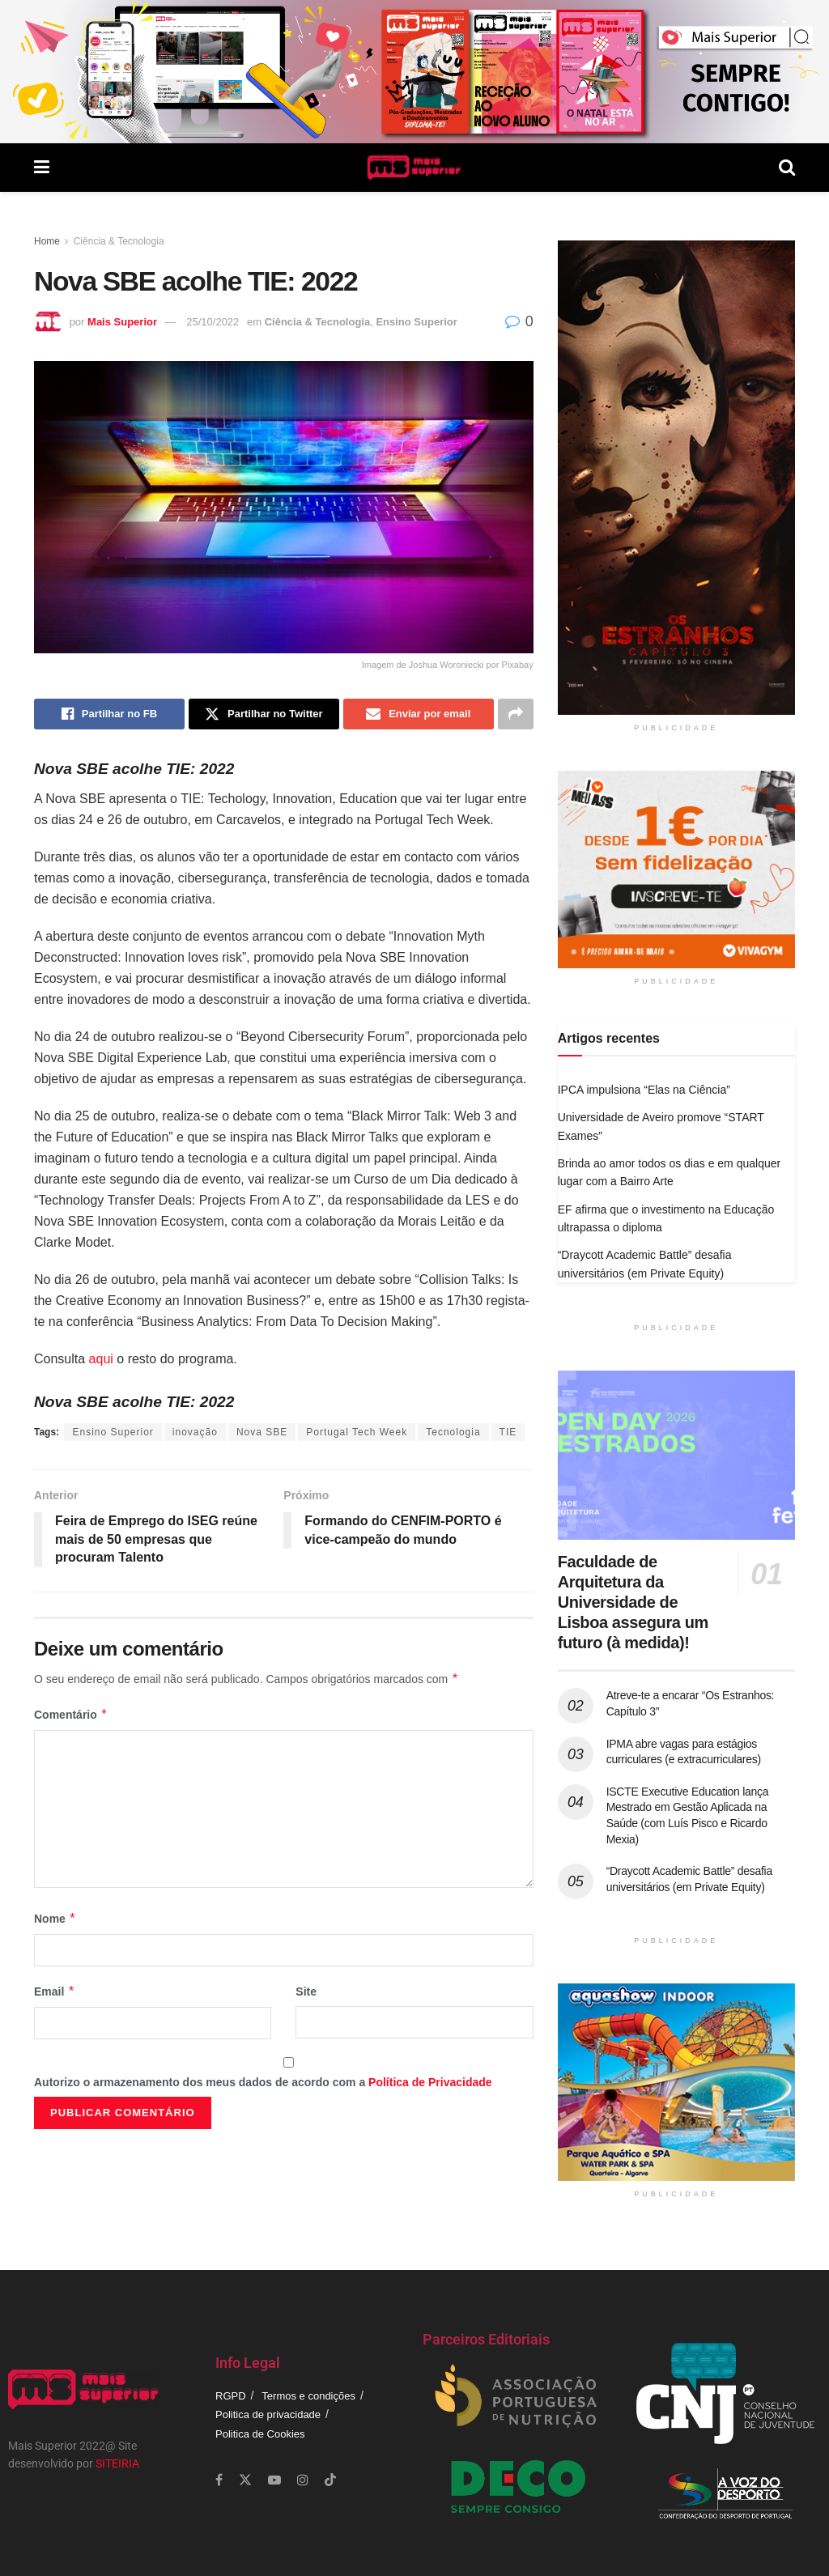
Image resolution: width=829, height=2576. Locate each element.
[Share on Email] (418, 714)
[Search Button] (787, 167)
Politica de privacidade (268, 2414)
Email (54, 1991)
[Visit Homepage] (414, 167)
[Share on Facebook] (109, 714)
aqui (101, 1359)
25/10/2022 (212, 322)
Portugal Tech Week (356, 1432)
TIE (508, 1432)
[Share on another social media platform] (516, 714)
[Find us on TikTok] (330, 2480)
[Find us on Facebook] (219, 2480)
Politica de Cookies (260, 2434)
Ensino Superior (416, 322)
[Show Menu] (41, 167)
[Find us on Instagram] (302, 2480)
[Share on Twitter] (264, 714)
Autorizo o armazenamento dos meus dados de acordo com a (263, 2082)
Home (47, 241)
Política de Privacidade (430, 2082)
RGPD (230, 2396)
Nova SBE (261, 1432)
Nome (55, 1919)
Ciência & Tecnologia (119, 241)
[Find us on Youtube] (274, 2480)
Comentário (71, 1715)
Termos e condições (308, 2396)
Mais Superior (122, 322)
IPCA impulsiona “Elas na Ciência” (644, 1089)
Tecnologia (453, 1432)
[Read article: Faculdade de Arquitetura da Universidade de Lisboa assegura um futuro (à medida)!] (676, 1456)
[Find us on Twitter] (245, 2480)
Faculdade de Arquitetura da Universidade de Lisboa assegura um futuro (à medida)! (633, 1602)
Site (306, 1991)
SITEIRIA (117, 2463)
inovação (195, 1432)
